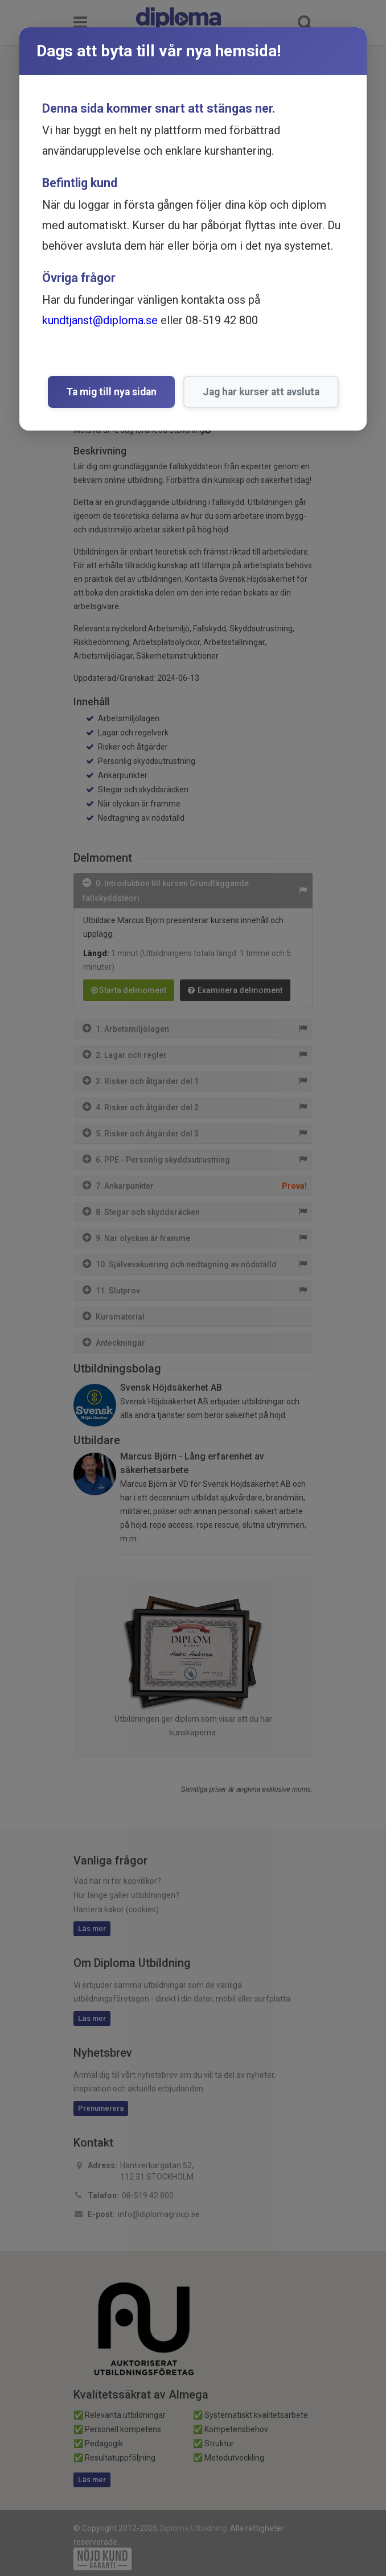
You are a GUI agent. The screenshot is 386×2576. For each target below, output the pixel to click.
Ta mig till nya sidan (111, 392)
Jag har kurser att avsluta (261, 392)
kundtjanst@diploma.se (100, 320)
